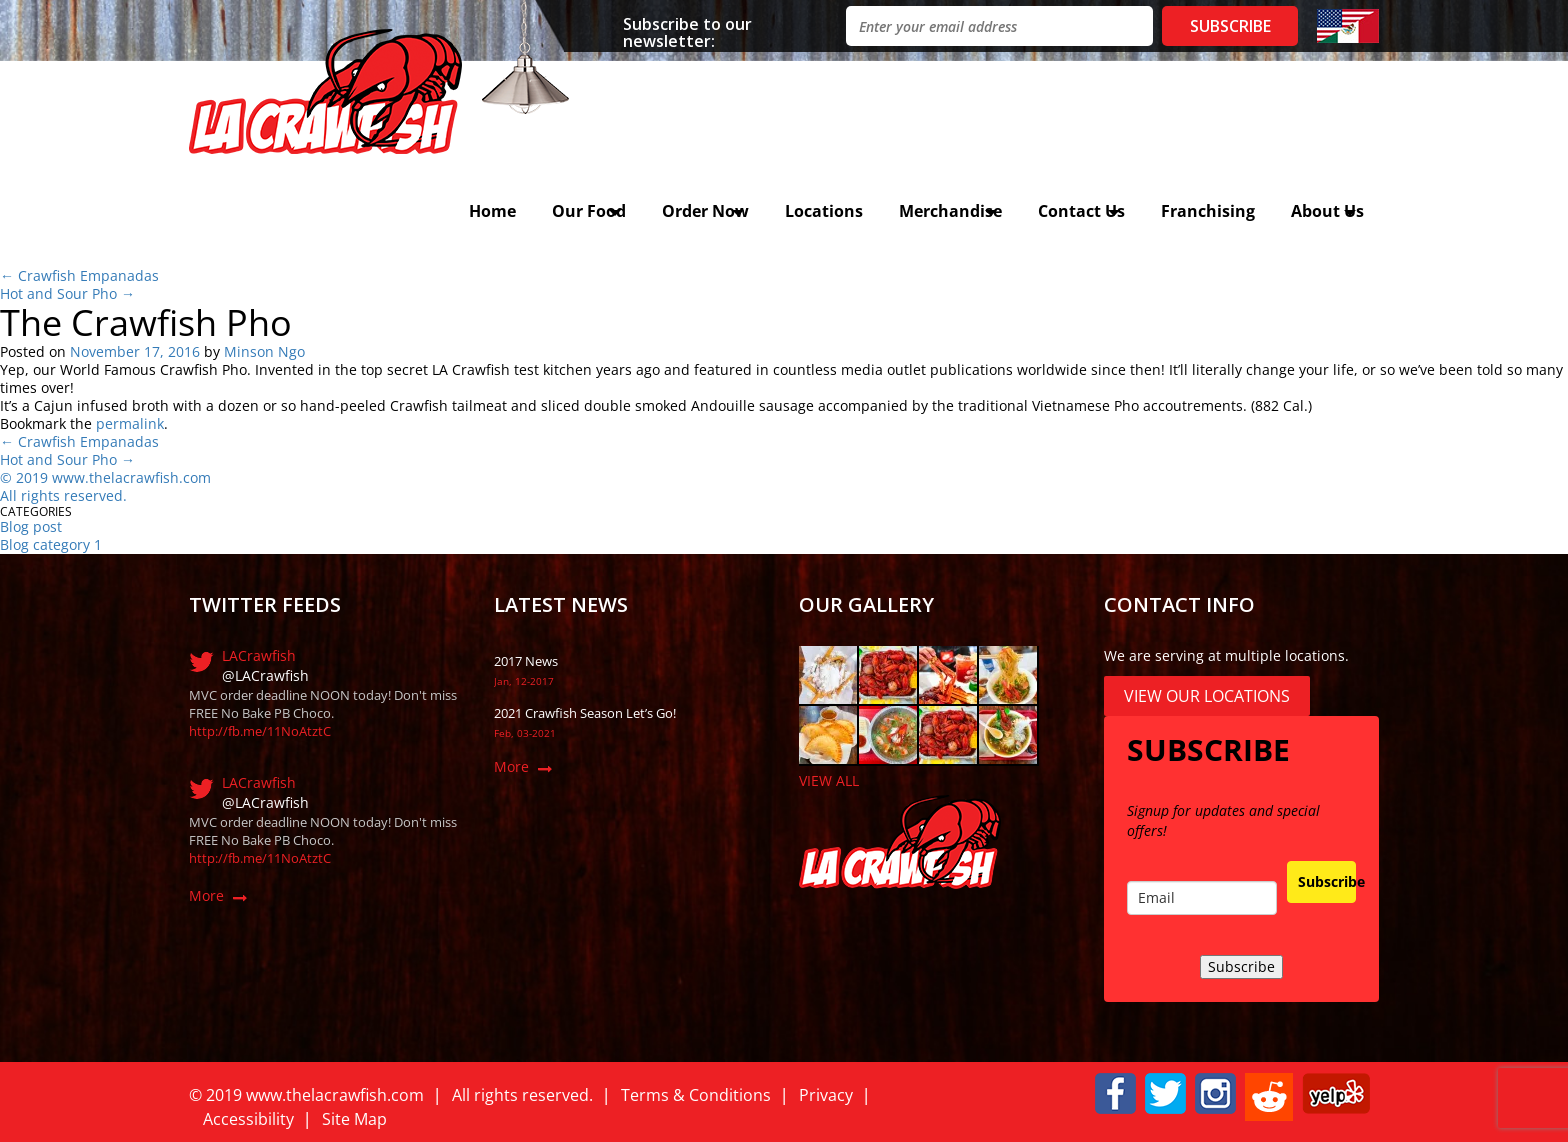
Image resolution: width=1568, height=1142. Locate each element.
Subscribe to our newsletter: (687, 31)
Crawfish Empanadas (79, 275)
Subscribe (1327, 881)
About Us (1327, 211)
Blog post (31, 526)
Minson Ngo (264, 351)
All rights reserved (61, 495)
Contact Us (1081, 211)
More (206, 895)
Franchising (1208, 211)
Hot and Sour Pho (67, 293)
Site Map (354, 1119)
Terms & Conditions (696, 1095)
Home (492, 211)
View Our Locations (1207, 696)
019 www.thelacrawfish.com (117, 477)
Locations (824, 211)
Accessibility (248, 1119)
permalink (130, 423)
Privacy (826, 1095)
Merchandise (950, 211)
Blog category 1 (51, 544)
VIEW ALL (829, 780)
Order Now (705, 211)
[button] (1115, 1091)
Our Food (589, 211)
